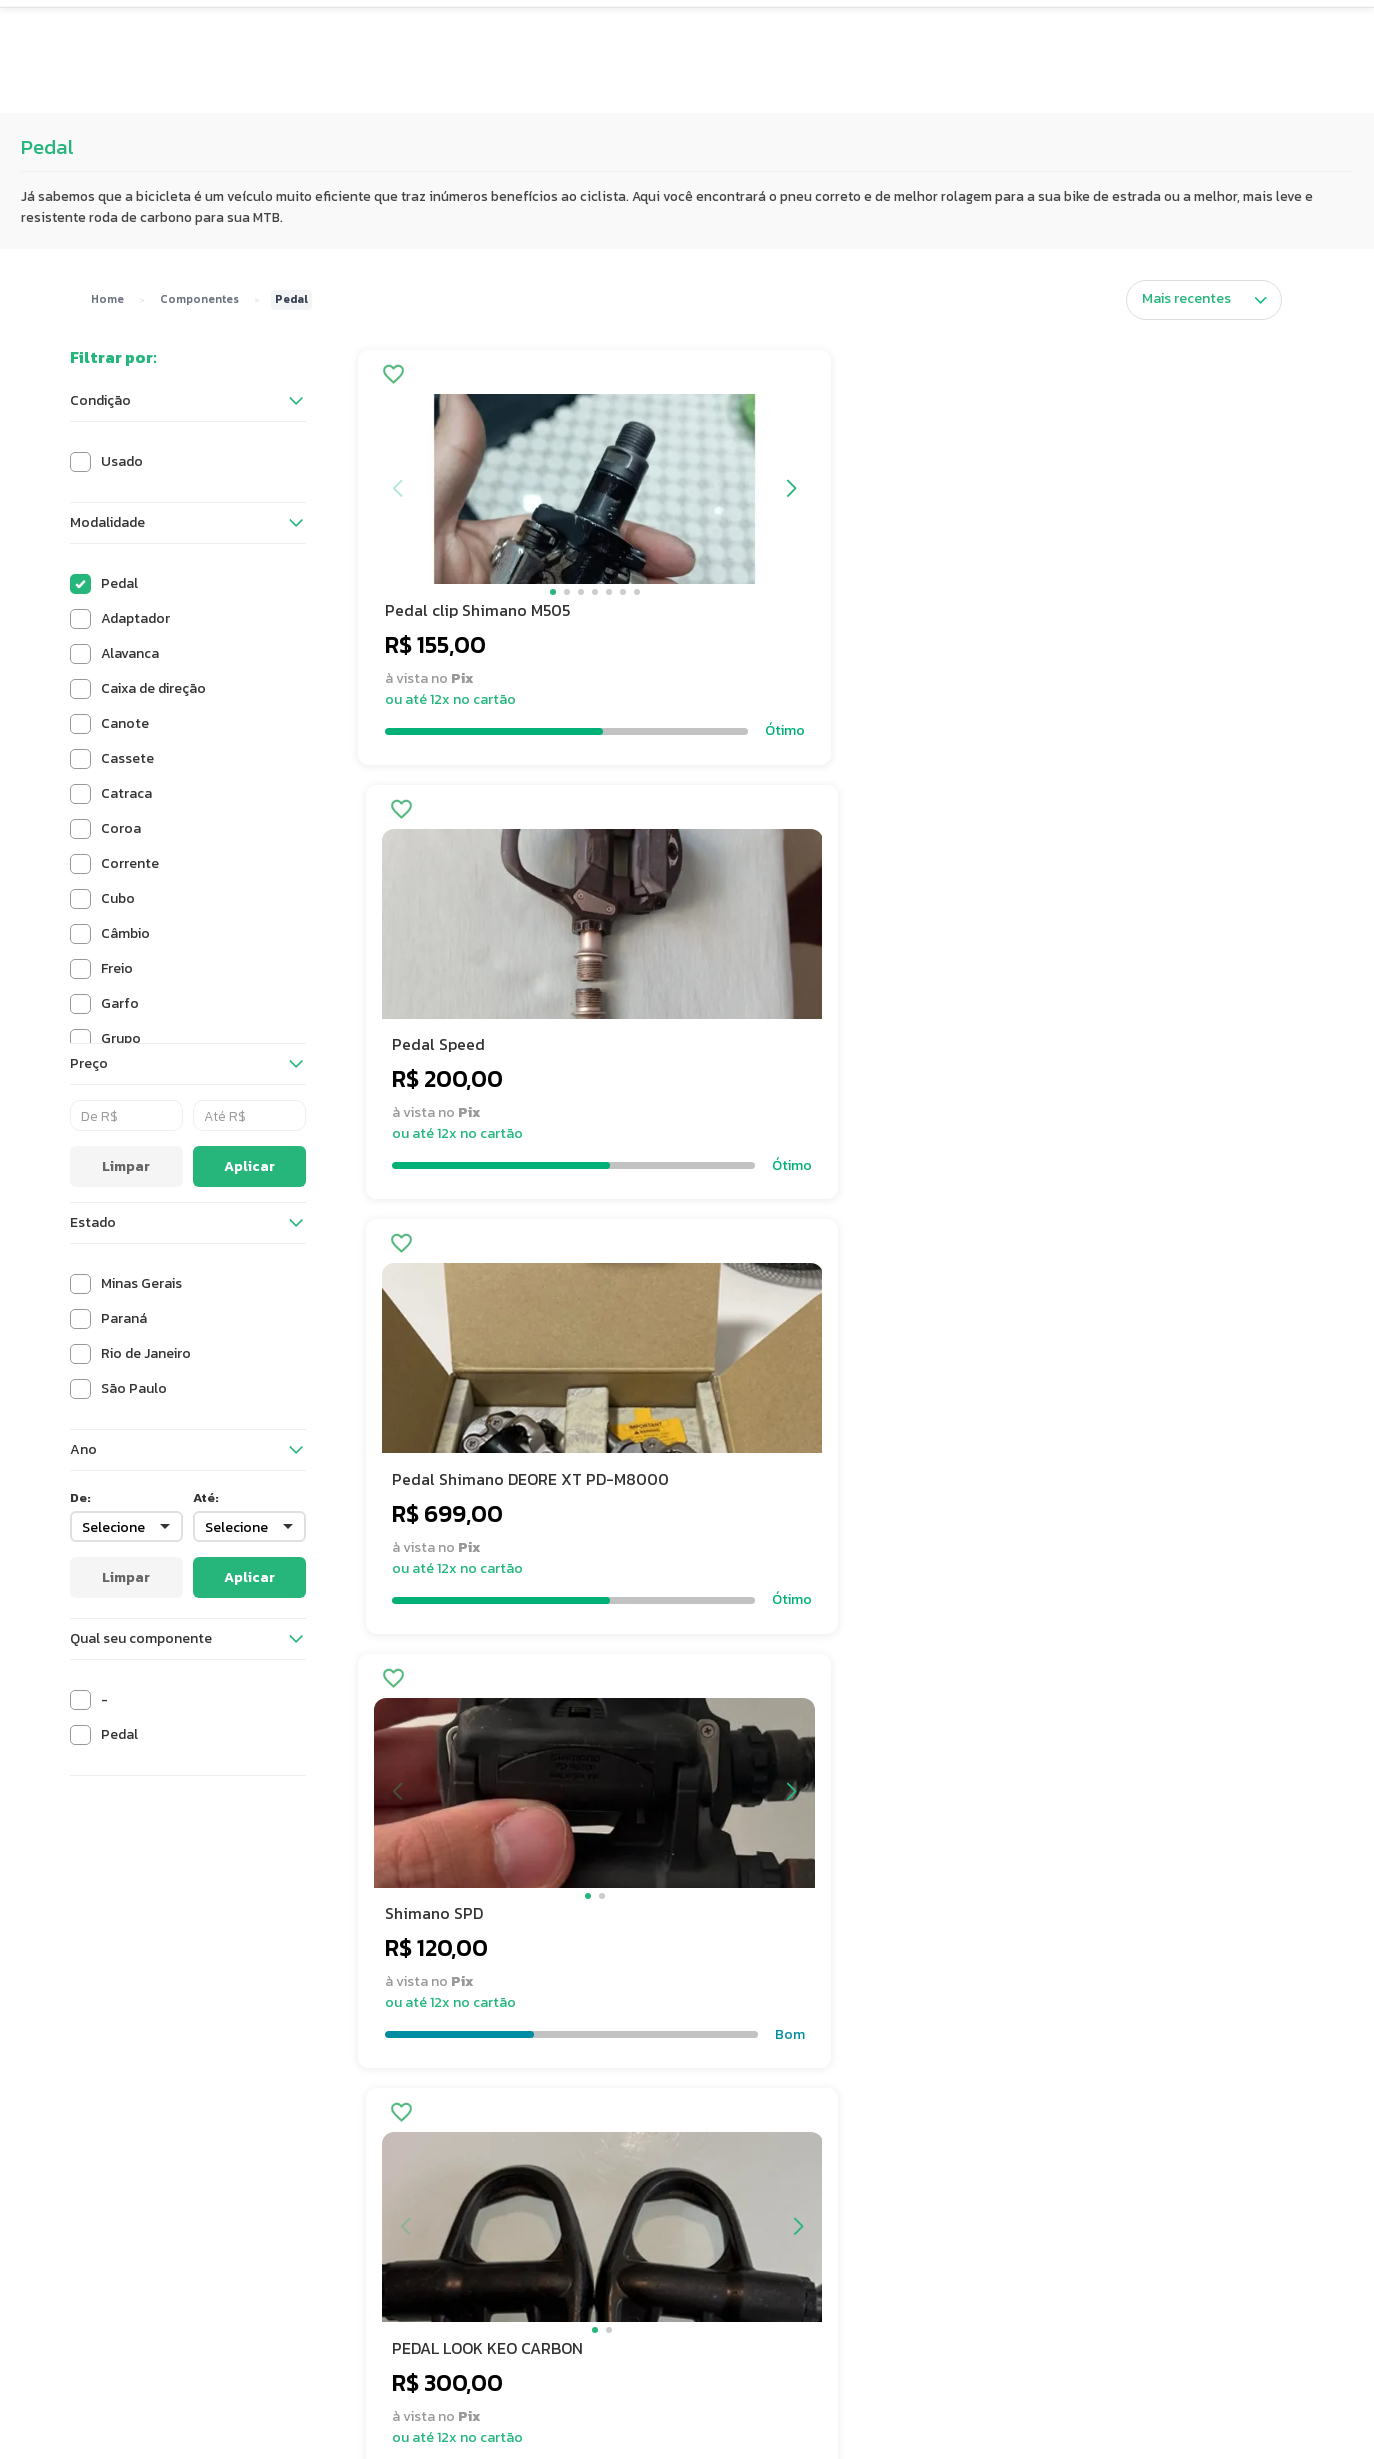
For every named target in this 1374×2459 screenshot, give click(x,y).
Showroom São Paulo (1040, 2231)
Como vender (755, 2231)
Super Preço (486, 90)
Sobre (472, 2175)
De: (80, 1497)
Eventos (904, 90)
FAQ (724, 2175)
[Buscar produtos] (956, 34)
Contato (739, 2203)
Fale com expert (763, 2259)
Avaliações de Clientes (525, 2287)
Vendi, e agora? (1020, 2203)
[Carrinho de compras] (1053, 34)
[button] (321, 34)
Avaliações (625, 90)
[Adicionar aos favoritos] (390, 376)
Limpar (126, 1166)
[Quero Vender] (1219, 34)
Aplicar (249, 1166)
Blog (986, 2175)
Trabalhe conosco (511, 2203)
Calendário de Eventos (1043, 2259)
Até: (206, 1497)
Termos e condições (517, 2231)
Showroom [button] (770, 90)
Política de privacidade (525, 2259)
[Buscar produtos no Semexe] (715, 34)
